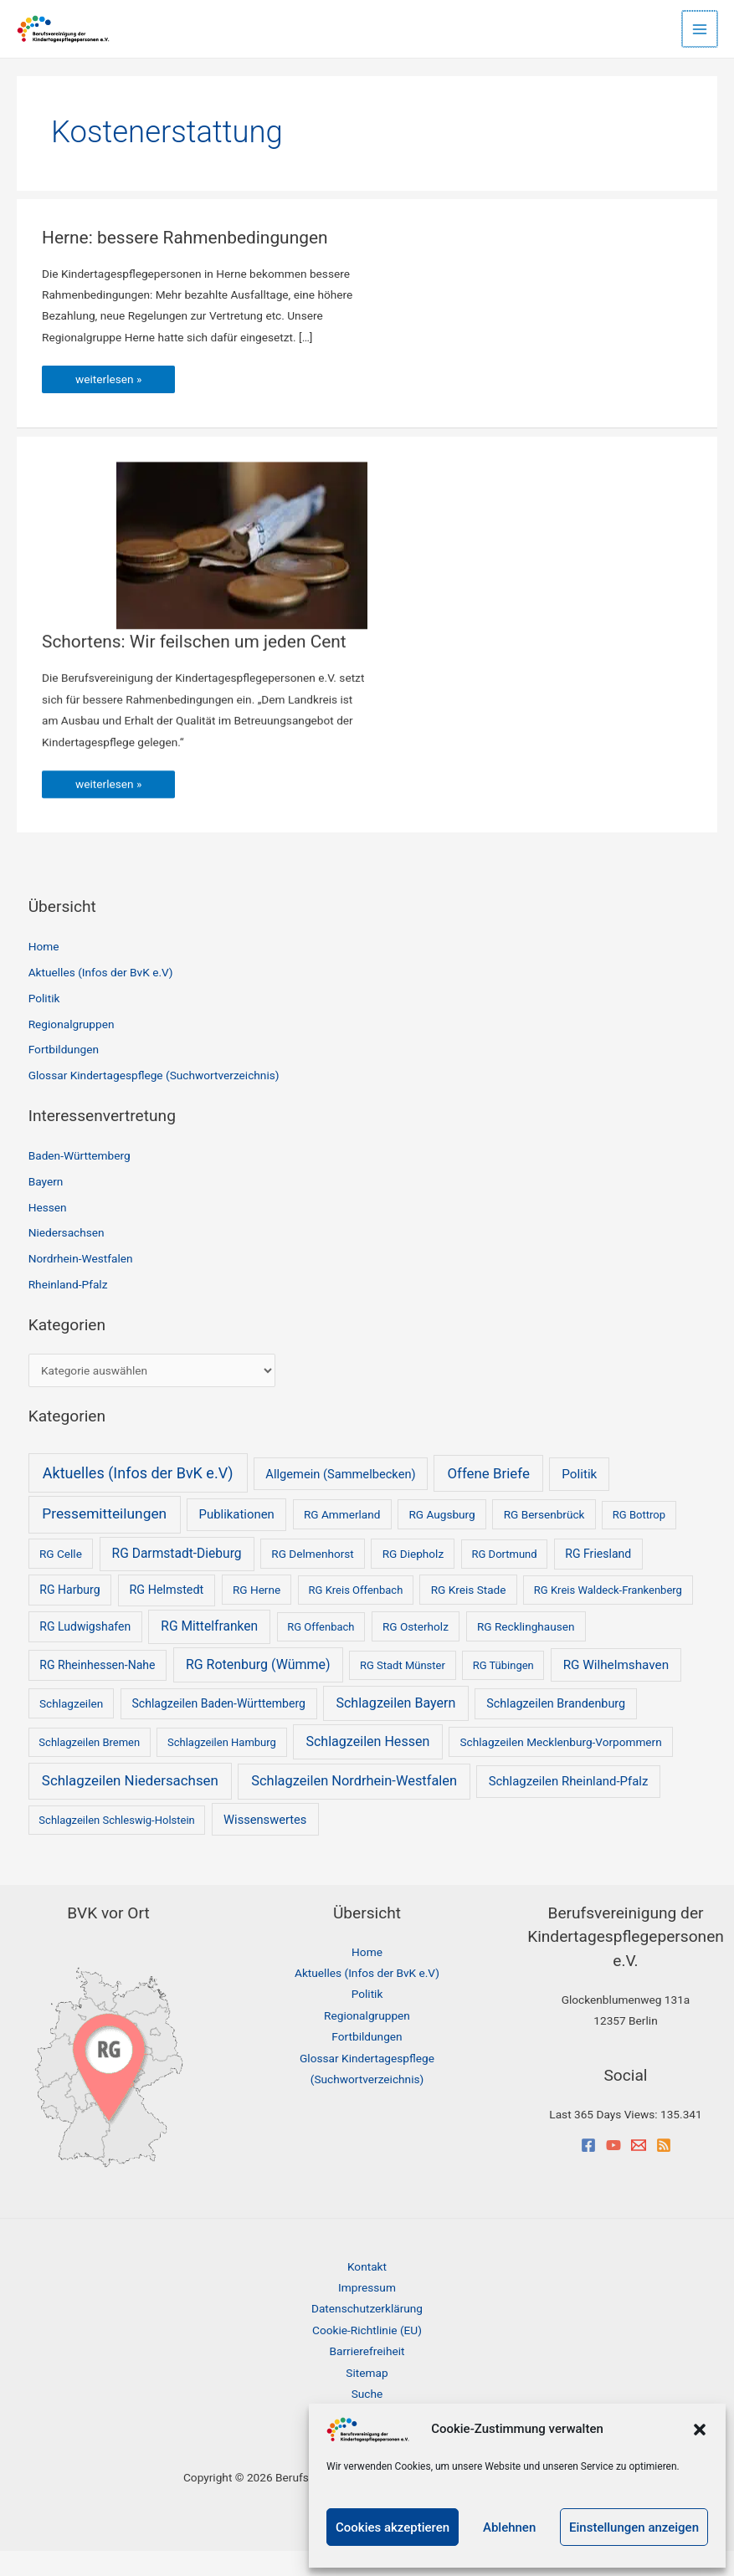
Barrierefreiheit (367, 2376)
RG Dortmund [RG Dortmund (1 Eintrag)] (504, 1578)
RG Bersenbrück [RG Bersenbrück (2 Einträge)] (544, 1539)
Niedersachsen (66, 1257)
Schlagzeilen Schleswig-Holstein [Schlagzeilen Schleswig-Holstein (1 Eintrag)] (116, 1844)
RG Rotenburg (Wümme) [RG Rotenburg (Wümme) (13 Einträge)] (258, 1689)
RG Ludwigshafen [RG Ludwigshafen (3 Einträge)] (85, 1650)
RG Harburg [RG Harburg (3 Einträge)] (69, 1614)
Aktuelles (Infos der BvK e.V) (100, 997)
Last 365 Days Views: (604, 2139)
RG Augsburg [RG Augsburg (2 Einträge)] (441, 1539)
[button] (699, 2429)
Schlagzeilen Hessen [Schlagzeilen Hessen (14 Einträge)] (367, 1766)
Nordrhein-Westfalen (80, 1283)
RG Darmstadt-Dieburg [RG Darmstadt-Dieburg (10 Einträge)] (177, 1577)
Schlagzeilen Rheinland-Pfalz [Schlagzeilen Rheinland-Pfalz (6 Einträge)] (569, 1806)
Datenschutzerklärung (367, 2333)
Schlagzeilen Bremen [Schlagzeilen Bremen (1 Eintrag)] (89, 1766)
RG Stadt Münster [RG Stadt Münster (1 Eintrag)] (402, 1689)
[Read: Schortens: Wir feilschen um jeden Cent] (241, 567)
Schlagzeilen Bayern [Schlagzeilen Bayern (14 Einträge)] (395, 1727)
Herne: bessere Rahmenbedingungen (198, 254)
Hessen (47, 1231)
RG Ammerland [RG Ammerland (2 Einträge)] (342, 1539)
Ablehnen (509, 2527)
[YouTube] (613, 2169)
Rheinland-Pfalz (68, 1309)
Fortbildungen (63, 1074)
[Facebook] (588, 2169)
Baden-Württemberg (79, 1180)
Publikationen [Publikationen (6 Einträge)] (237, 1539)
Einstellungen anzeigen (634, 2527)
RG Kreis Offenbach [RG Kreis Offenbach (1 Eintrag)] (356, 1615)
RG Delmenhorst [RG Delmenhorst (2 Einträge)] (312, 1578)
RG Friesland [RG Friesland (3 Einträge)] (598, 1578)
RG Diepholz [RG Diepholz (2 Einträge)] (413, 1578)
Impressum (367, 2312)
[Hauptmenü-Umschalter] (701, 29)
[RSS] (663, 2169)
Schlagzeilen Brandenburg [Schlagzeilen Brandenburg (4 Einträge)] (555, 1728)
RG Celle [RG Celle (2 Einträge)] (60, 1578)
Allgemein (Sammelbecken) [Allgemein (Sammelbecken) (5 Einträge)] (340, 1498)
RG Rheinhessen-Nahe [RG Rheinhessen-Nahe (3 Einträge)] (97, 1689)
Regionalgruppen (71, 1048)
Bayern (46, 1205)
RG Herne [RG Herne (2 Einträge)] (256, 1614)
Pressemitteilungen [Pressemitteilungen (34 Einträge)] (104, 1538)
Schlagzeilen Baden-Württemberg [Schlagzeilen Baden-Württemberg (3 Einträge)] (218, 1727)
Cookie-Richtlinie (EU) (367, 2354)
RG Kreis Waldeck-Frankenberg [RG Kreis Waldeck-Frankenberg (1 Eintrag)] (608, 1615)
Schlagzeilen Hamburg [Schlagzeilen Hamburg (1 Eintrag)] (221, 1766)
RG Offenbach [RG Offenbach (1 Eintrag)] (320, 1651)
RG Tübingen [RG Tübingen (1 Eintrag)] (503, 1689)
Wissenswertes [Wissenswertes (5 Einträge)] (264, 1843)
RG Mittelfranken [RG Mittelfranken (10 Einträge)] (209, 1650)
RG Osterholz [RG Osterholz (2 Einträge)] (415, 1650)
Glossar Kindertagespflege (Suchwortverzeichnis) (154, 1100)
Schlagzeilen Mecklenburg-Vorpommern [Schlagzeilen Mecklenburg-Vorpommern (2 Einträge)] (561, 1766)
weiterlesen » (124, 400)
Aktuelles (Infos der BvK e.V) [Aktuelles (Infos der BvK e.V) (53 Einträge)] (138, 1497)
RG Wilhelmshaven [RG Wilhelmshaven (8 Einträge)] (616, 1689)
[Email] (638, 2169)
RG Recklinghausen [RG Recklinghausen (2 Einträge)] (526, 1650)
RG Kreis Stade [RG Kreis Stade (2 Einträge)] (468, 1614)
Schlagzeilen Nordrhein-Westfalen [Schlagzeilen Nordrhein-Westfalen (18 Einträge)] (354, 1806)
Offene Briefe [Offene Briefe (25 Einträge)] (488, 1497)
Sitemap (367, 2397)
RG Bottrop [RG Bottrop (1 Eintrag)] (639, 1540)
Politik (44, 1023)
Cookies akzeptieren (392, 2527)
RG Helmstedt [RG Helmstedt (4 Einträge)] (167, 1615)
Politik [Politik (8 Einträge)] (579, 1498)
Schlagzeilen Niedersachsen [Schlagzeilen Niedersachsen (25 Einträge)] (130, 1805)
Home (43, 971)
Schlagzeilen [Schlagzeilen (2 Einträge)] (71, 1727)
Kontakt (367, 2290)
